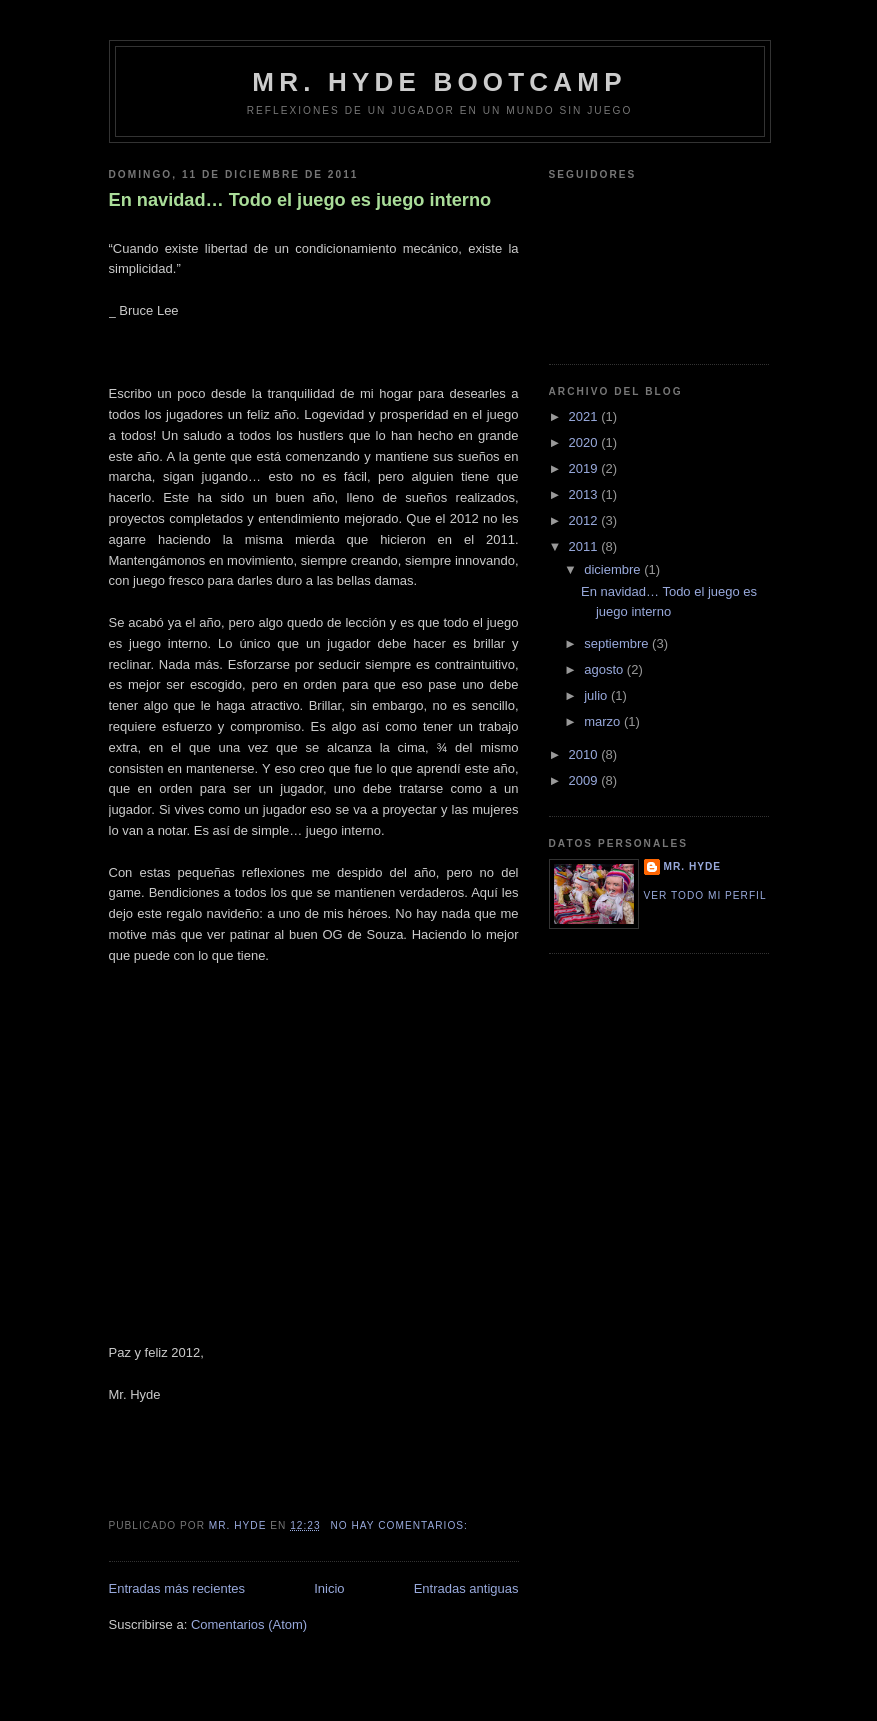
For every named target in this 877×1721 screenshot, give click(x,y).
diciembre (614, 569)
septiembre (618, 643)
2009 (585, 780)
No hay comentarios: (400, 1525)
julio (597, 695)
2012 (585, 520)
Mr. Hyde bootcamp (439, 82)
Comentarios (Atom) (249, 1624)
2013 (585, 494)
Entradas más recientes (177, 1588)
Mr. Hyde (693, 866)
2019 (585, 468)
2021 (585, 416)
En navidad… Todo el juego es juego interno (300, 200)
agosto (605, 669)
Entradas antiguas (466, 1588)
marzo (604, 721)
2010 (585, 754)
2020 (585, 442)
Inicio (329, 1588)
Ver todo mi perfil (705, 895)
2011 (585, 546)
